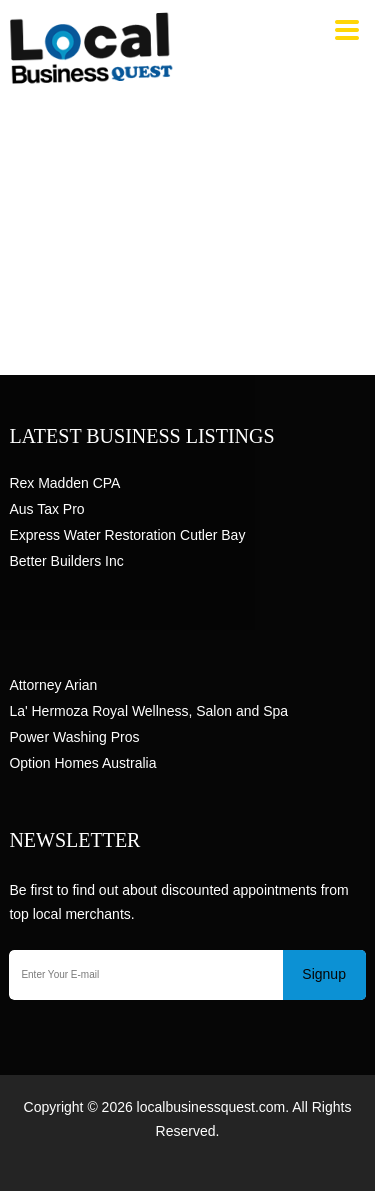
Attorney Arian (53, 685)
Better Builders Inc (66, 561)
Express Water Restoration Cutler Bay (127, 535)
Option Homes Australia (82, 763)
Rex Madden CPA (64, 483)
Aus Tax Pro (46, 509)
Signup (324, 974)
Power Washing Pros (74, 737)
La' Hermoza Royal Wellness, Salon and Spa (148, 711)
